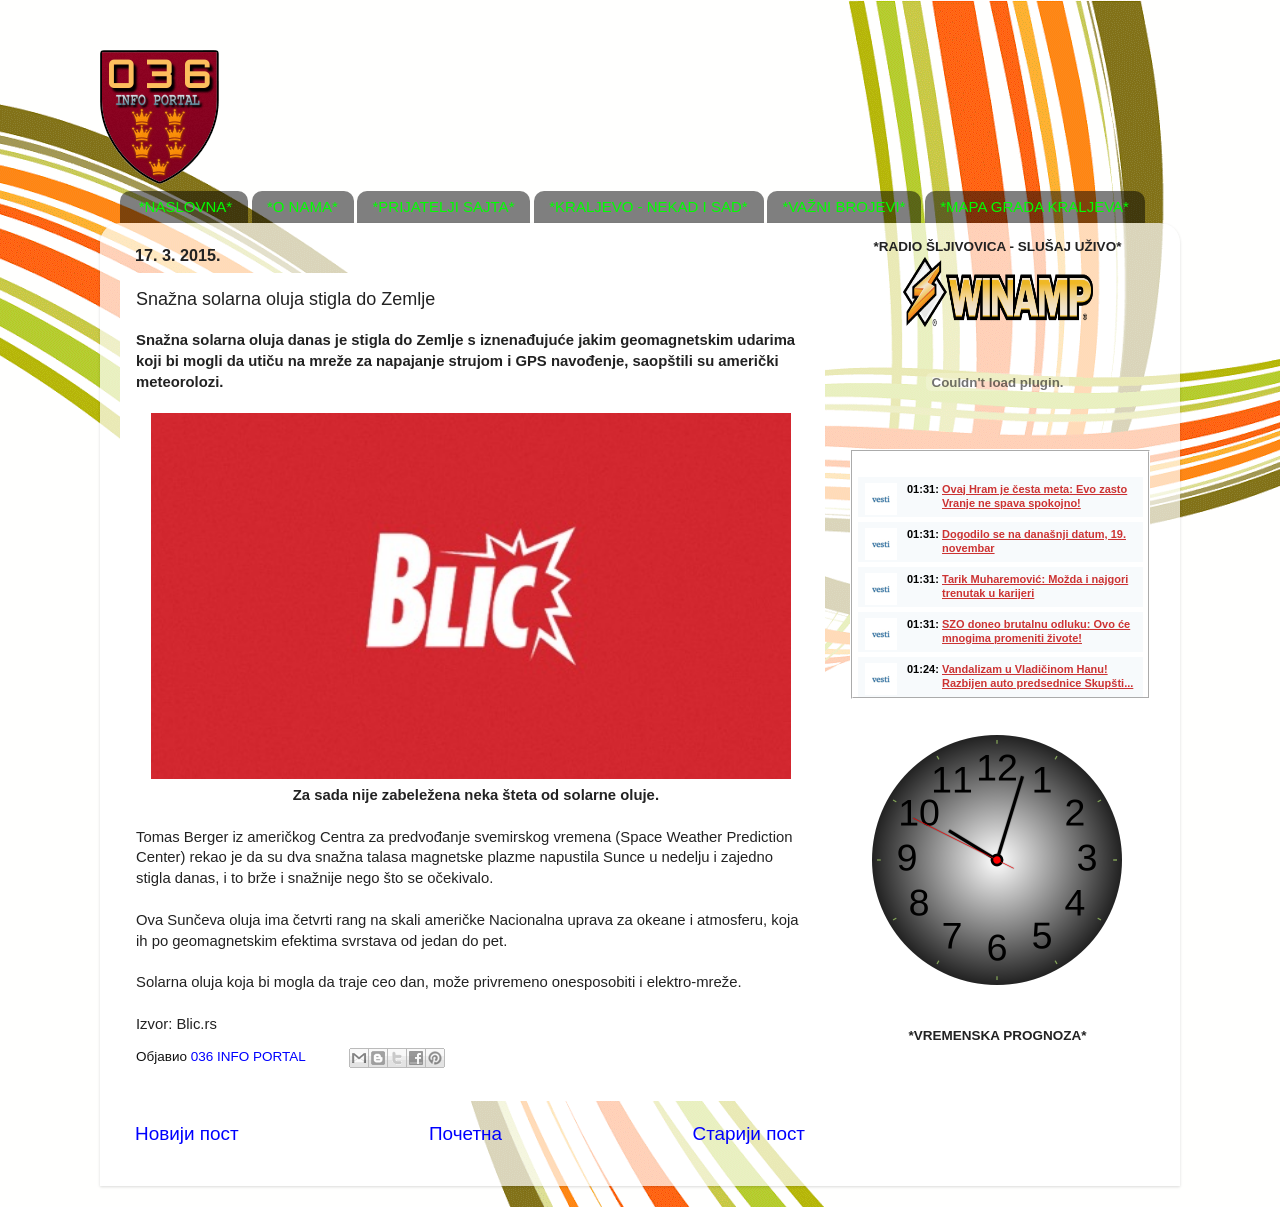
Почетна (465, 1133)
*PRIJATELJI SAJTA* (443, 206)
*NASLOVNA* (185, 206)
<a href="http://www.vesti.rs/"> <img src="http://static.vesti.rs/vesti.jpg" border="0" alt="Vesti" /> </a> (1000, 574)
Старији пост (749, 1133)
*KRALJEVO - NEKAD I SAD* (648, 206)
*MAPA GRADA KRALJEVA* (1034, 206)
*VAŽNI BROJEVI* (843, 206)
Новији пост (187, 1133)
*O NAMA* (302, 206)
